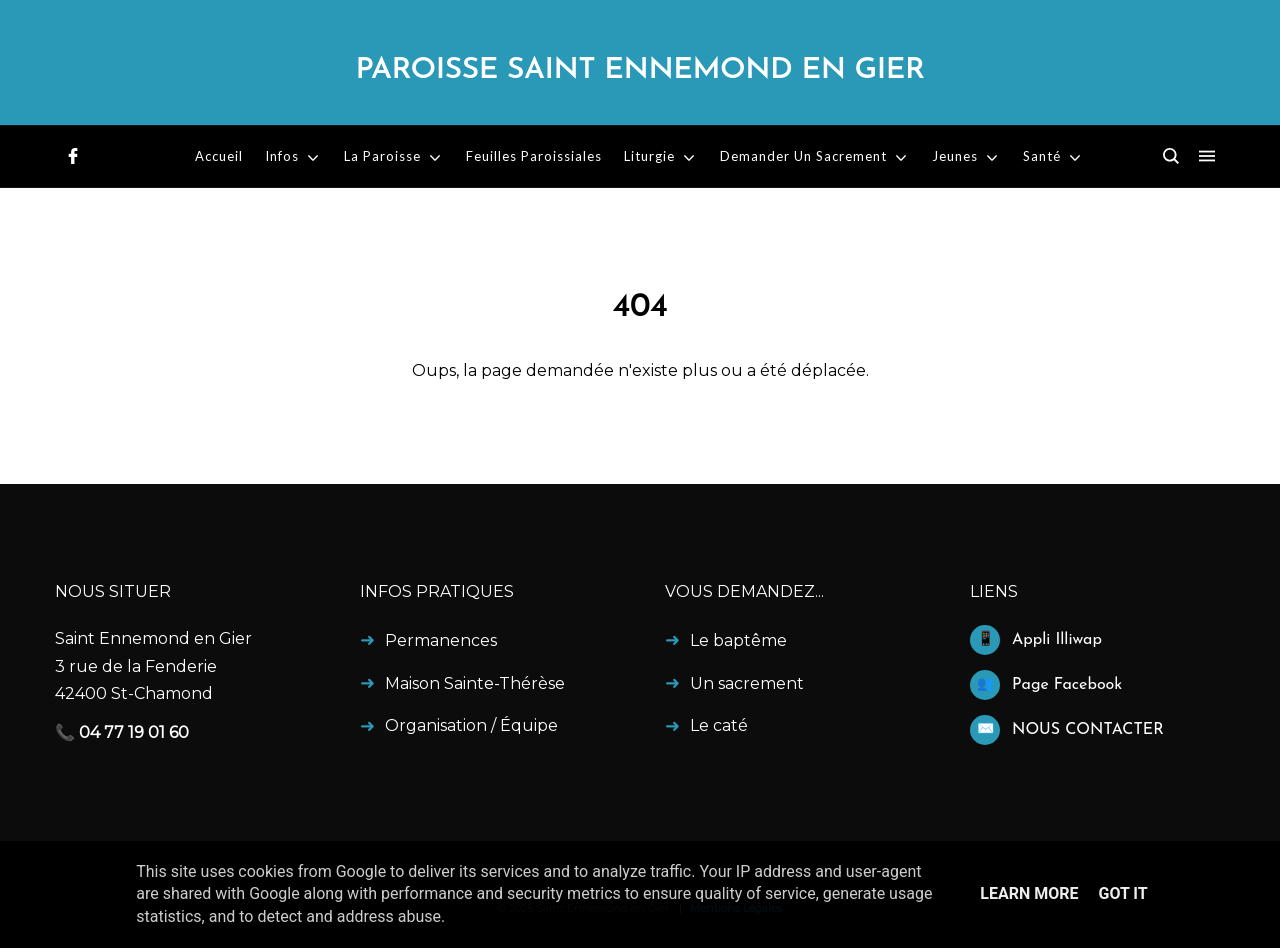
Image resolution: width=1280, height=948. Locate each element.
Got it (1122, 893)
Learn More (1029, 893)
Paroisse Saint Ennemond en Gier (639, 70)
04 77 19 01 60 (134, 732)
